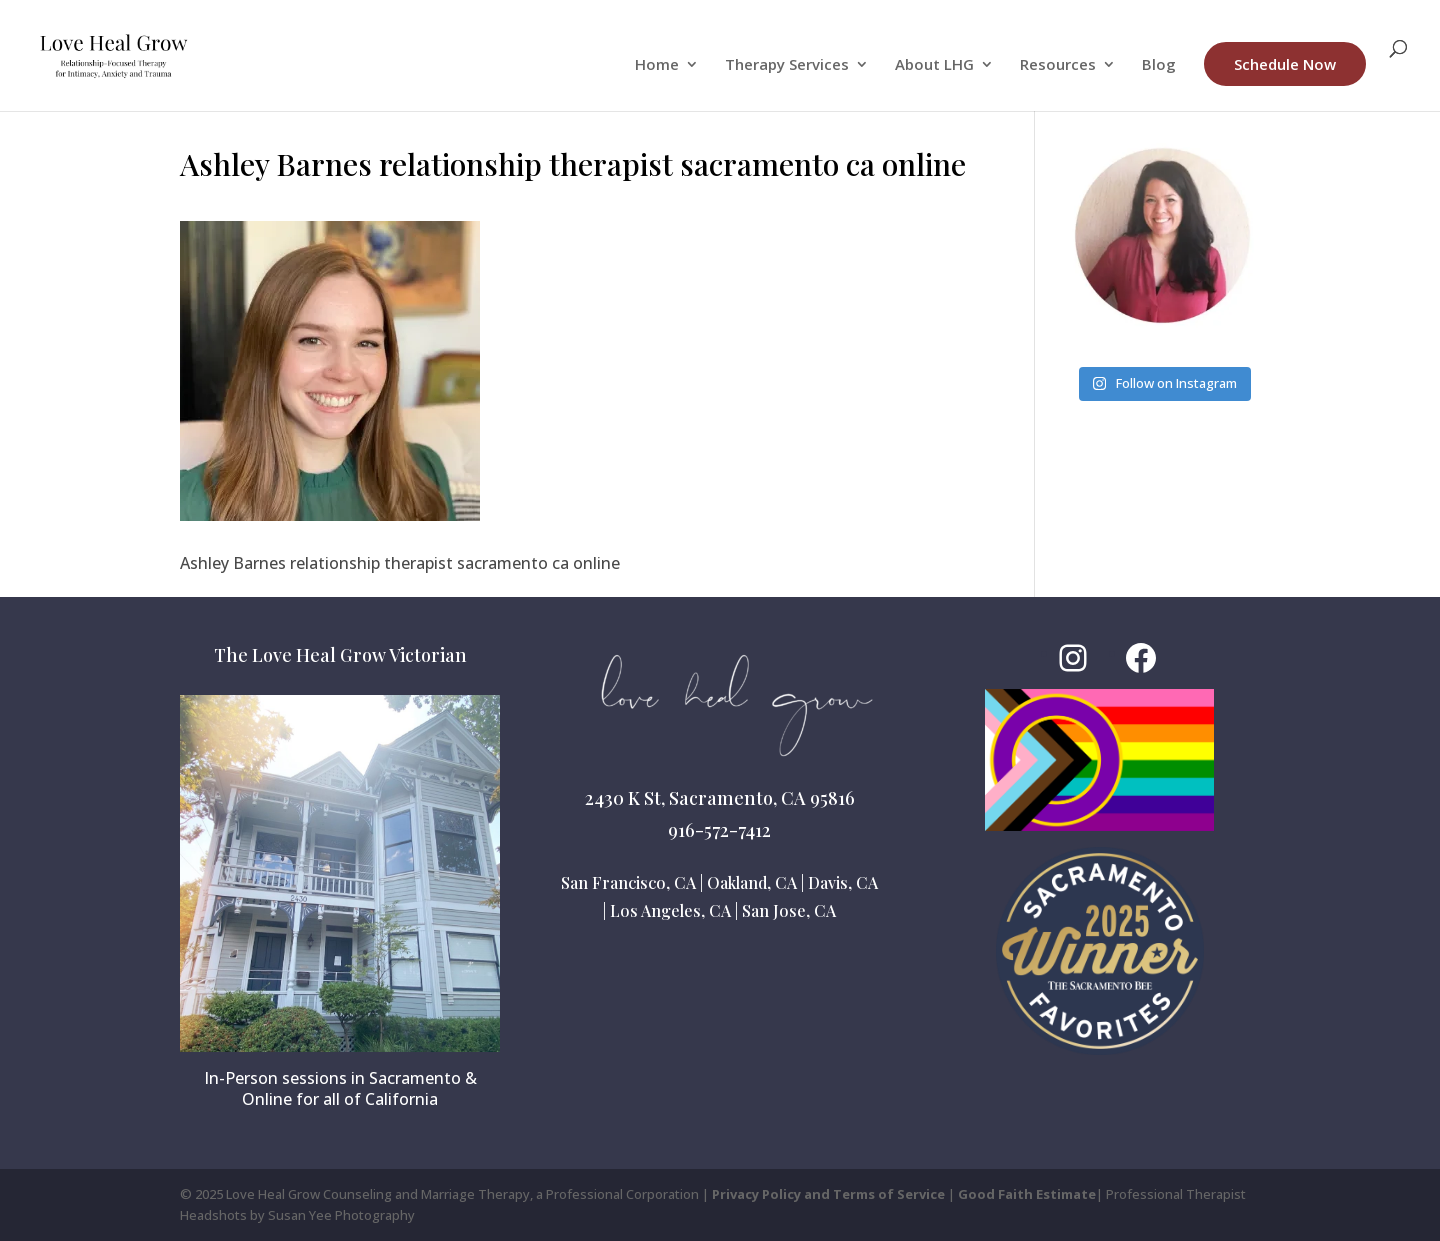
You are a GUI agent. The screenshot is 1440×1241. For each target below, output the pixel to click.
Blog (1159, 65)
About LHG (934, 65)
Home (657, 65)
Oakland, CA (752, 882)
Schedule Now (1285, 64)
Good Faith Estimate (1027, 1194)
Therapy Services (787, 65)
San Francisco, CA (628, 882)
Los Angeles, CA (670, 910)
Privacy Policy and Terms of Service (828, 1194)
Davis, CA (843, 882)
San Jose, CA (789, 910)
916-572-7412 (719, 830)
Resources (1058, 65)
